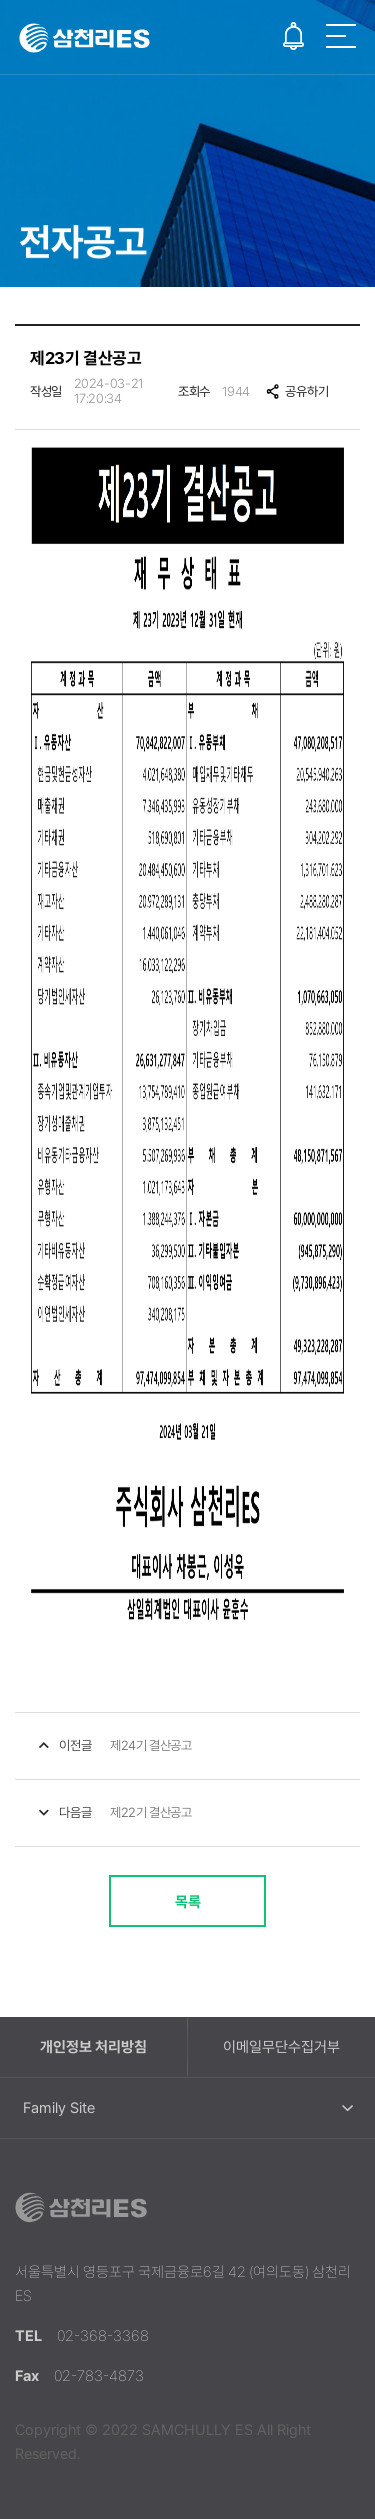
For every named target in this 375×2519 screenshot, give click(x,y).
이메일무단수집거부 (281, 2047)
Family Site (59, 2108)
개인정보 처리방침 (93, 2047)
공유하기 (297, 391)
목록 (188, 1902)
